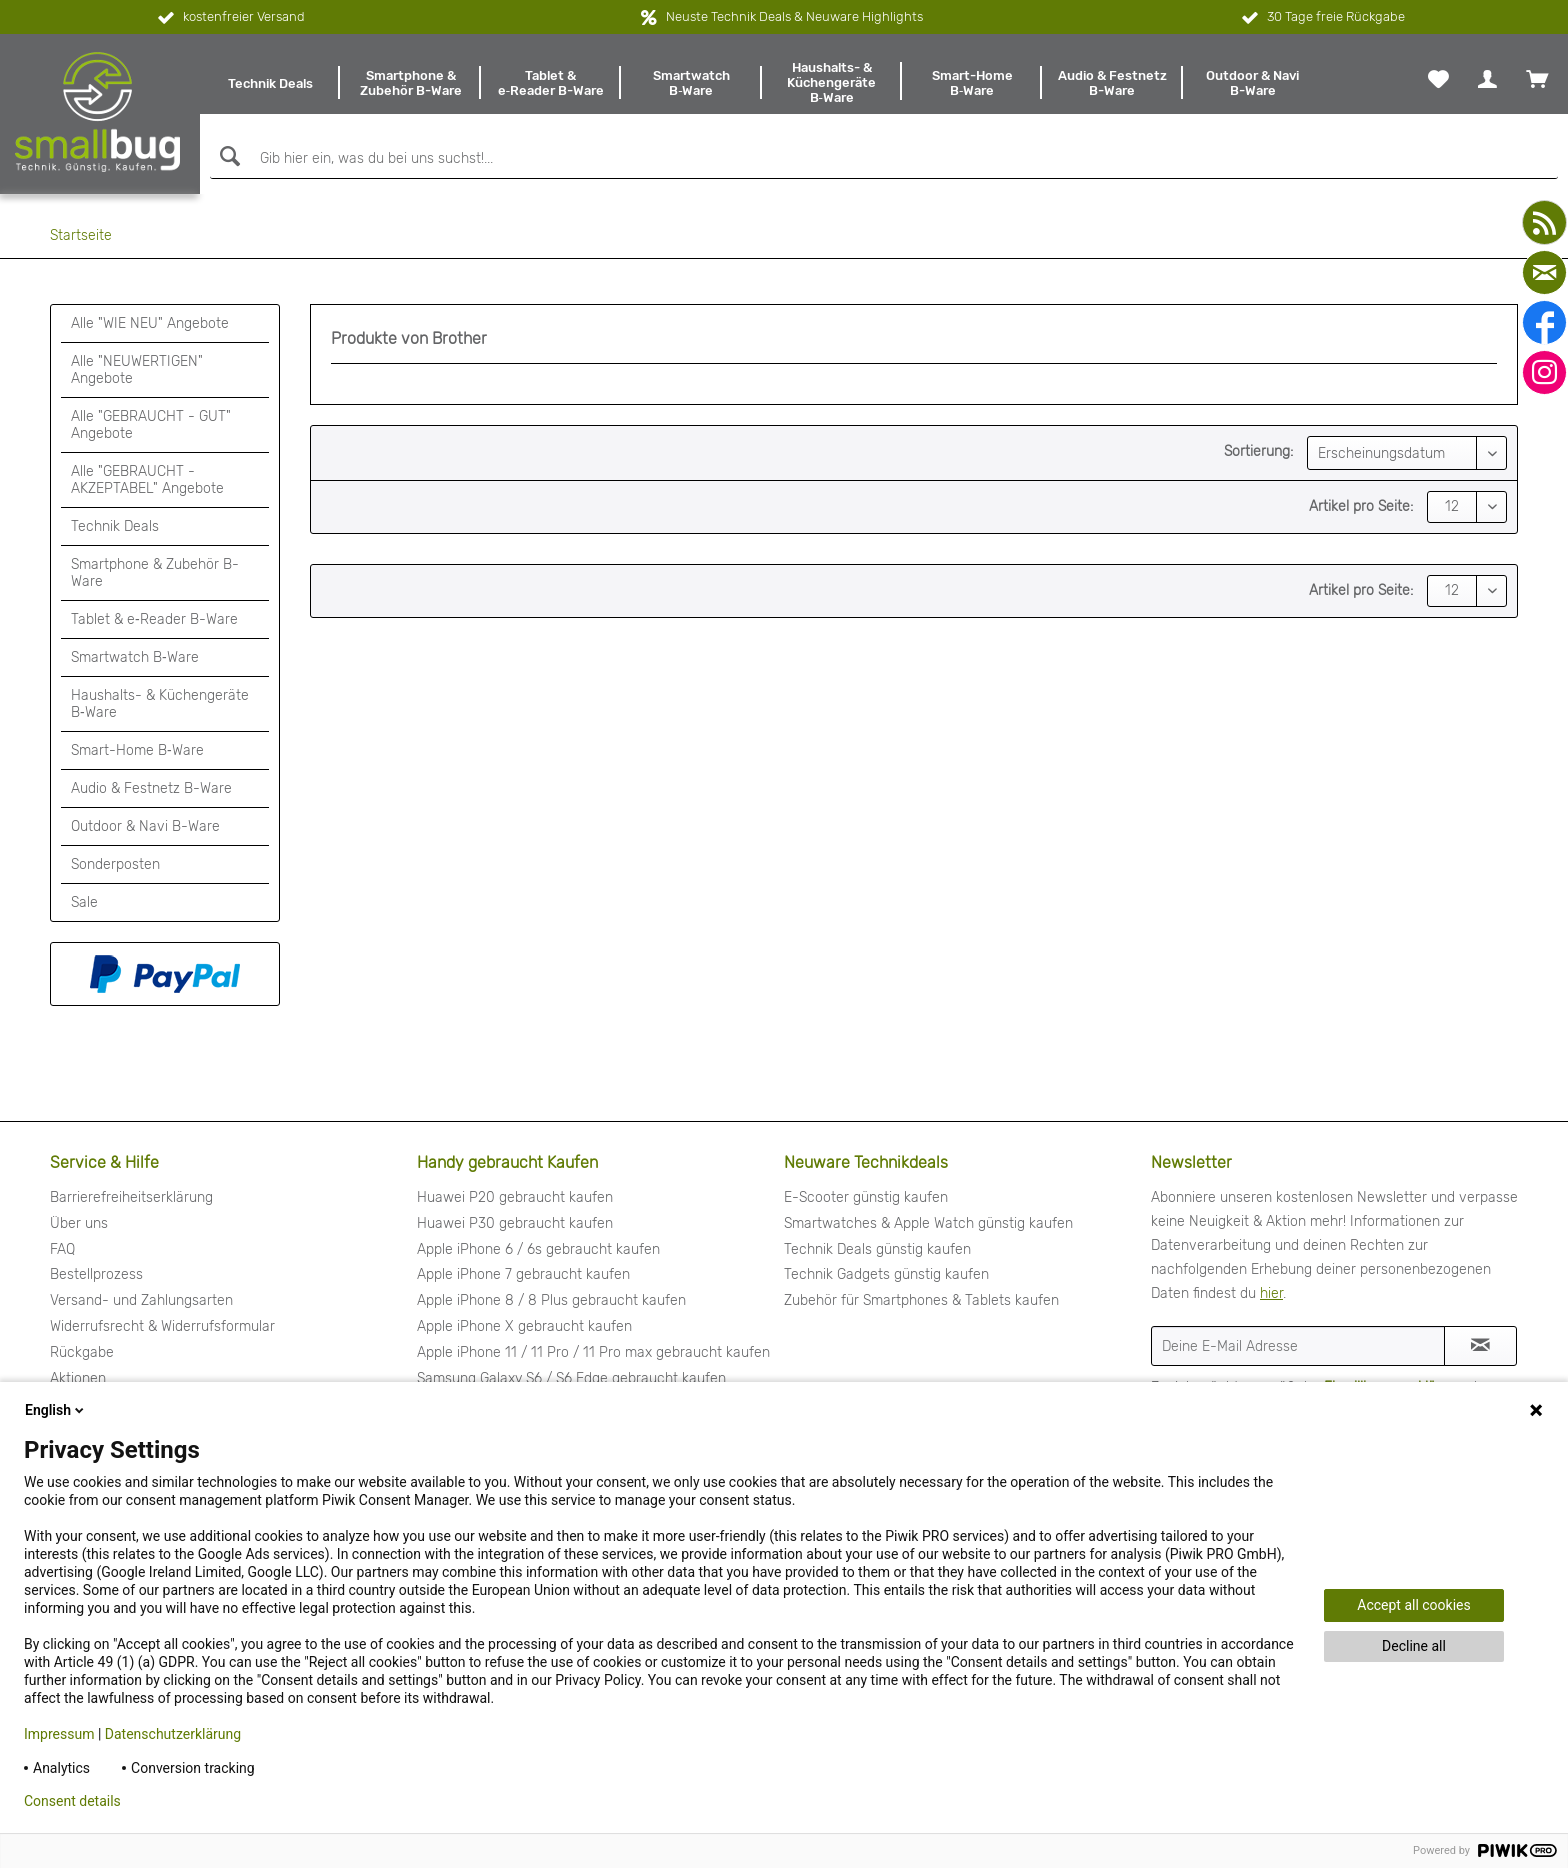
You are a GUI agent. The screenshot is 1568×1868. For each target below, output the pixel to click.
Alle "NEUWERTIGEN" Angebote (137, 370)
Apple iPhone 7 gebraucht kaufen (523, 1274)
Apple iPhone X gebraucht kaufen (524, 1326)
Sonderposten (115, 864)
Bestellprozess (96, 1274)
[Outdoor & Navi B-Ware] (1253, 83)
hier (1271, 1293)
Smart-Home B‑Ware (137, 750)
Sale (84, 902)
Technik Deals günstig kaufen (877, 1249)
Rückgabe (82, 1352)
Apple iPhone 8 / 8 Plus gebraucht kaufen (551, 1300)
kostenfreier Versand (229, 18)
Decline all (1414, 1646)
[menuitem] (270, 83)
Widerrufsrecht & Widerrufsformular (162, 1326)
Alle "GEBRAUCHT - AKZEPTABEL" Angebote (147, 480)
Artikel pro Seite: (1361, 506)
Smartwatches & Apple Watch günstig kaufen (928, 1223)
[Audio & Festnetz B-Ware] (1112, 83)
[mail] (1544, 272)
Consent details (72, 1801)
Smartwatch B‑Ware (135, 657)
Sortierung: (1258, 451)
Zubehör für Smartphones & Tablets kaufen (921, 1300)
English (56, 1410)
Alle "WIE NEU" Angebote (150, 323)
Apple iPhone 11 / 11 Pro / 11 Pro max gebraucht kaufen (593, 1352)
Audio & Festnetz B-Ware (151, 788)
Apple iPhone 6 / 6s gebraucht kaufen (538, 1249)
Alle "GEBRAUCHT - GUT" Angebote (151, 425)
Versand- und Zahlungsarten (141, 1300)
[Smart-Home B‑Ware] (972, 83)
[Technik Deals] (270, 83)
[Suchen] (227, 156)
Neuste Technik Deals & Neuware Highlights (794, 16)
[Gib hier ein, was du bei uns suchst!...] (884, 159)
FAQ (62, 1249)
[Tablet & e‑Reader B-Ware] (551, 83)
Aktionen (78, 1378)
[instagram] (1544, 372)
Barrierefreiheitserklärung (131, 1197)
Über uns (79, 1223)
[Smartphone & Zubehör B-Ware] (410, 83)
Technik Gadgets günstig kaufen (886, 1274)
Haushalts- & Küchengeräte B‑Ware (160, 704)
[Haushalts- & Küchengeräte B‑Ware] (832, 83)
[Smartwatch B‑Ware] (691, 83)
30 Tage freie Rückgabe (1321, 18)
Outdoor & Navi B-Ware (145, 826)
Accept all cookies (1413, 1605)
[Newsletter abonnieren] (1480, 1346)
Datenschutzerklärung (173, 1734)
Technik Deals (115, 526)
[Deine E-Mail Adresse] (1298, 1346)
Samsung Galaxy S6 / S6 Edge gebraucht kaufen (571, 1378)
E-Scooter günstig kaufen (866, 1197)
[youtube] (1544, 222)
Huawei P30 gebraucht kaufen (515, 1223)
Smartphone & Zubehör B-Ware (155, 573)
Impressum (59, 1734)
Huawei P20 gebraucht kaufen (515, 1197)
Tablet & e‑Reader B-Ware (154, 619)
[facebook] (1544, 322)
